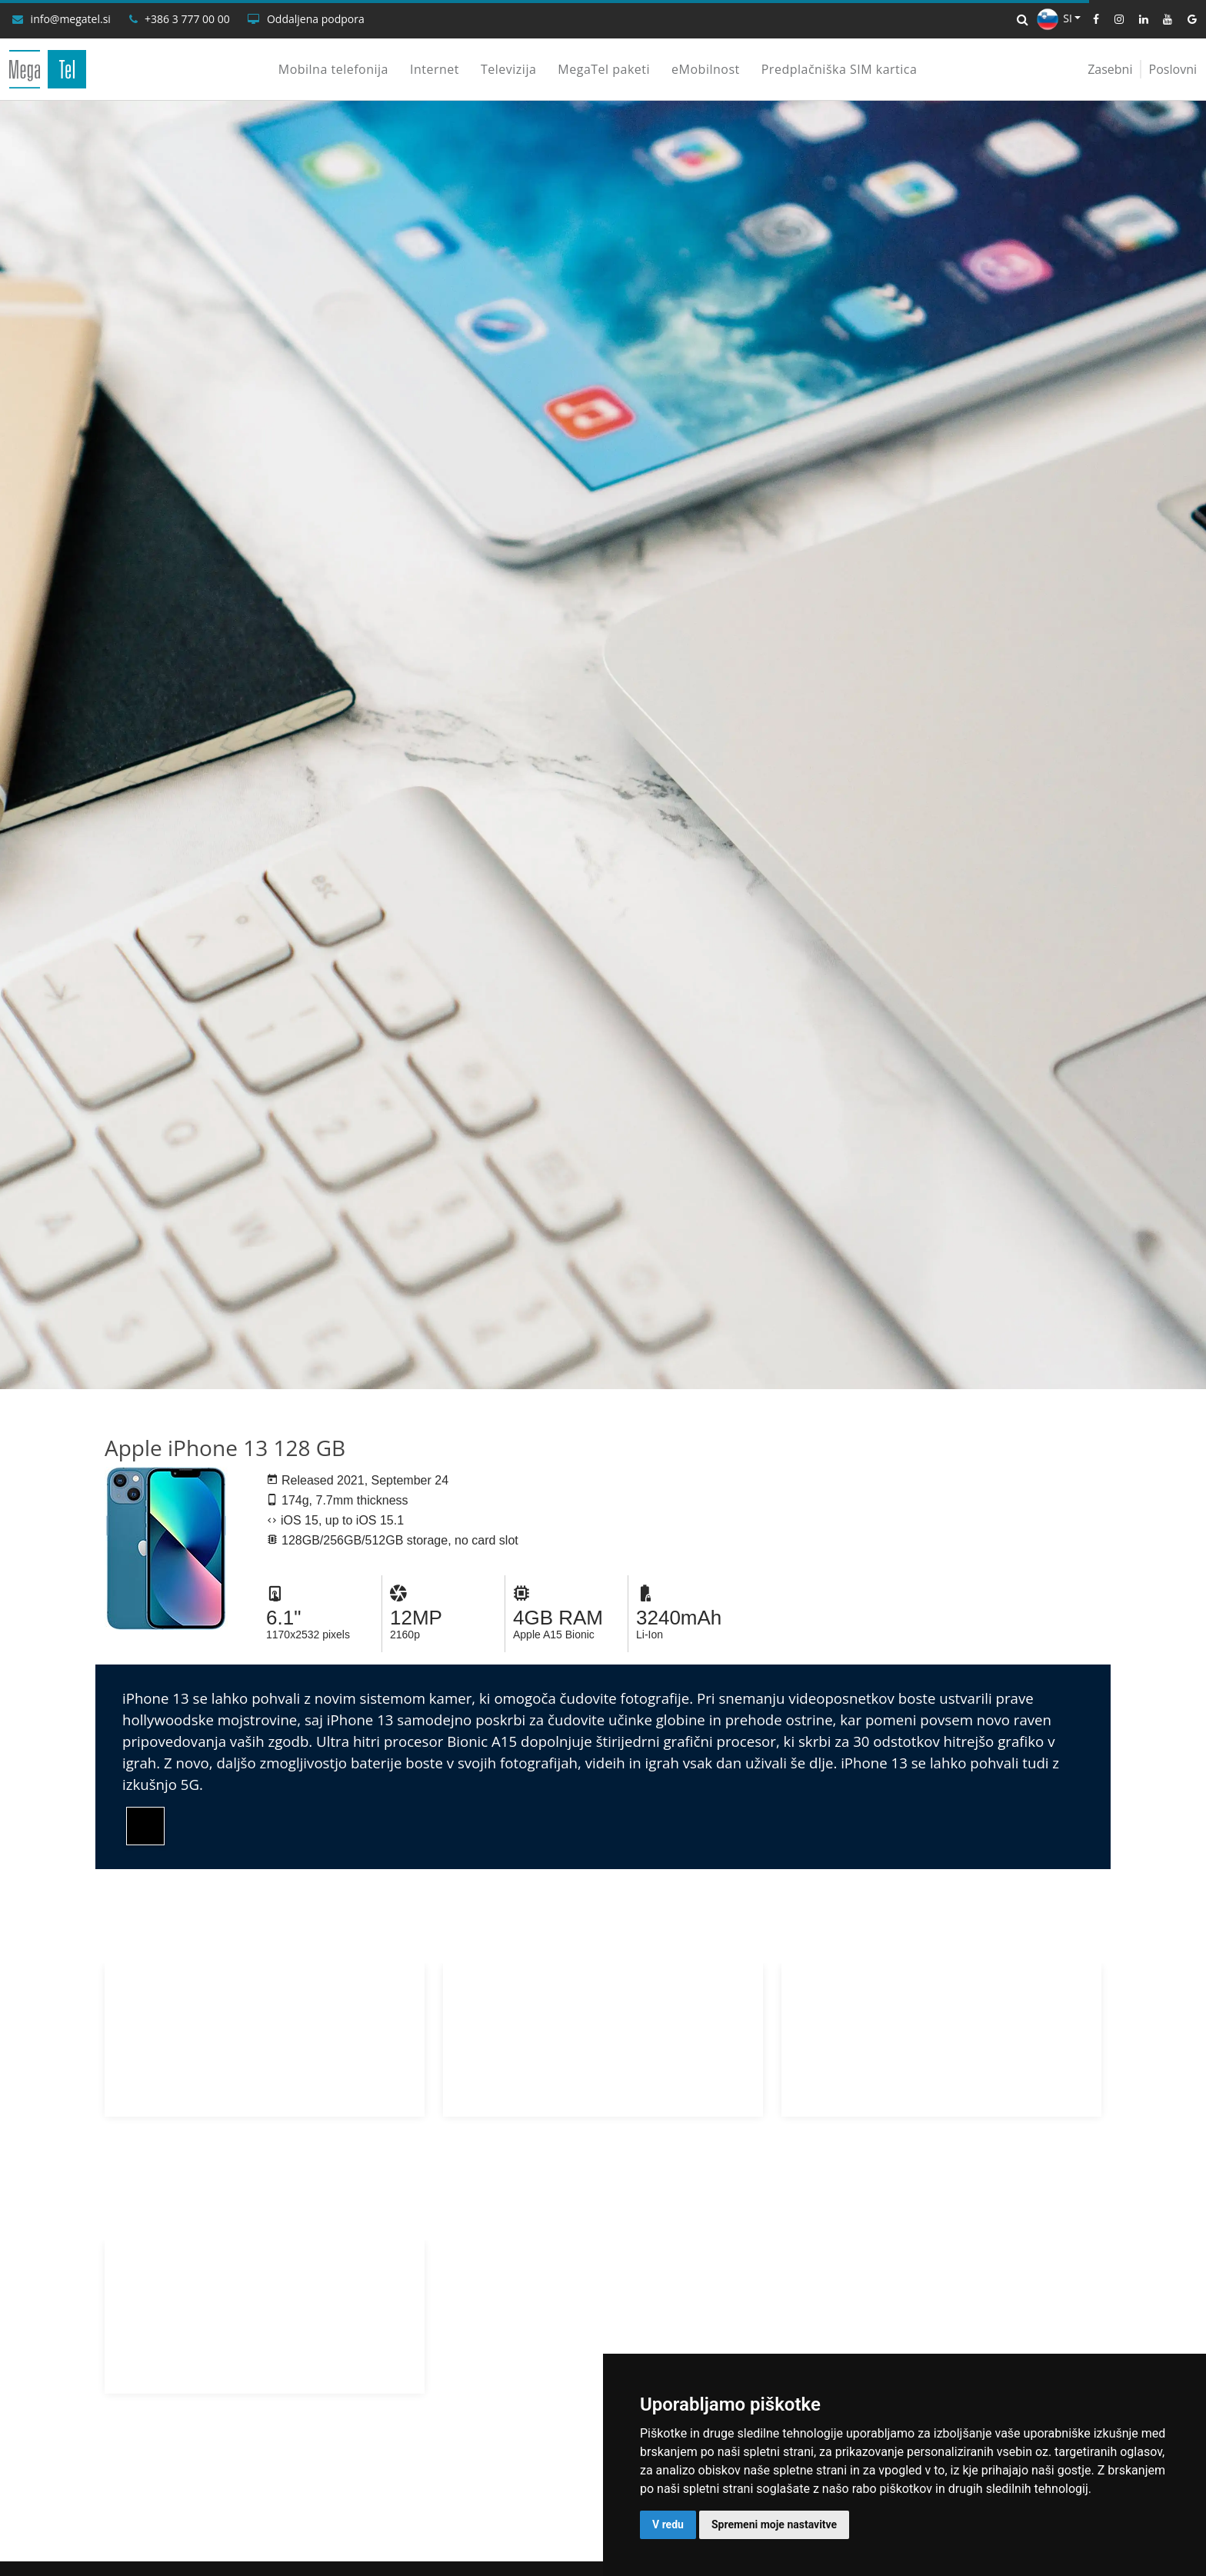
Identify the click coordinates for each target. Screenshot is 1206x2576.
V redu (668, 2524)
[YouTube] (1161, 19)
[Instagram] (1113, 19)
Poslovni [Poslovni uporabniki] (1173, 69)
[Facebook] (1090, 19)
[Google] (1186, 19)
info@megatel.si (71, 19)
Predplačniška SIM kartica (839, 69)
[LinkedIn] (1137, 19)
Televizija (508, 69)
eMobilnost (705, 69)
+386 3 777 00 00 (187, 19)
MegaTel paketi (604, 69)
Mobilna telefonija (333, 69)
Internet (434, 69)
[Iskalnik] (1022, 19)
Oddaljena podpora (316, 19)
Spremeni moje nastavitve (774, 2524)
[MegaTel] (47, 69)
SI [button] (1054, 18)
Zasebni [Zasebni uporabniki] (1110, 69)
